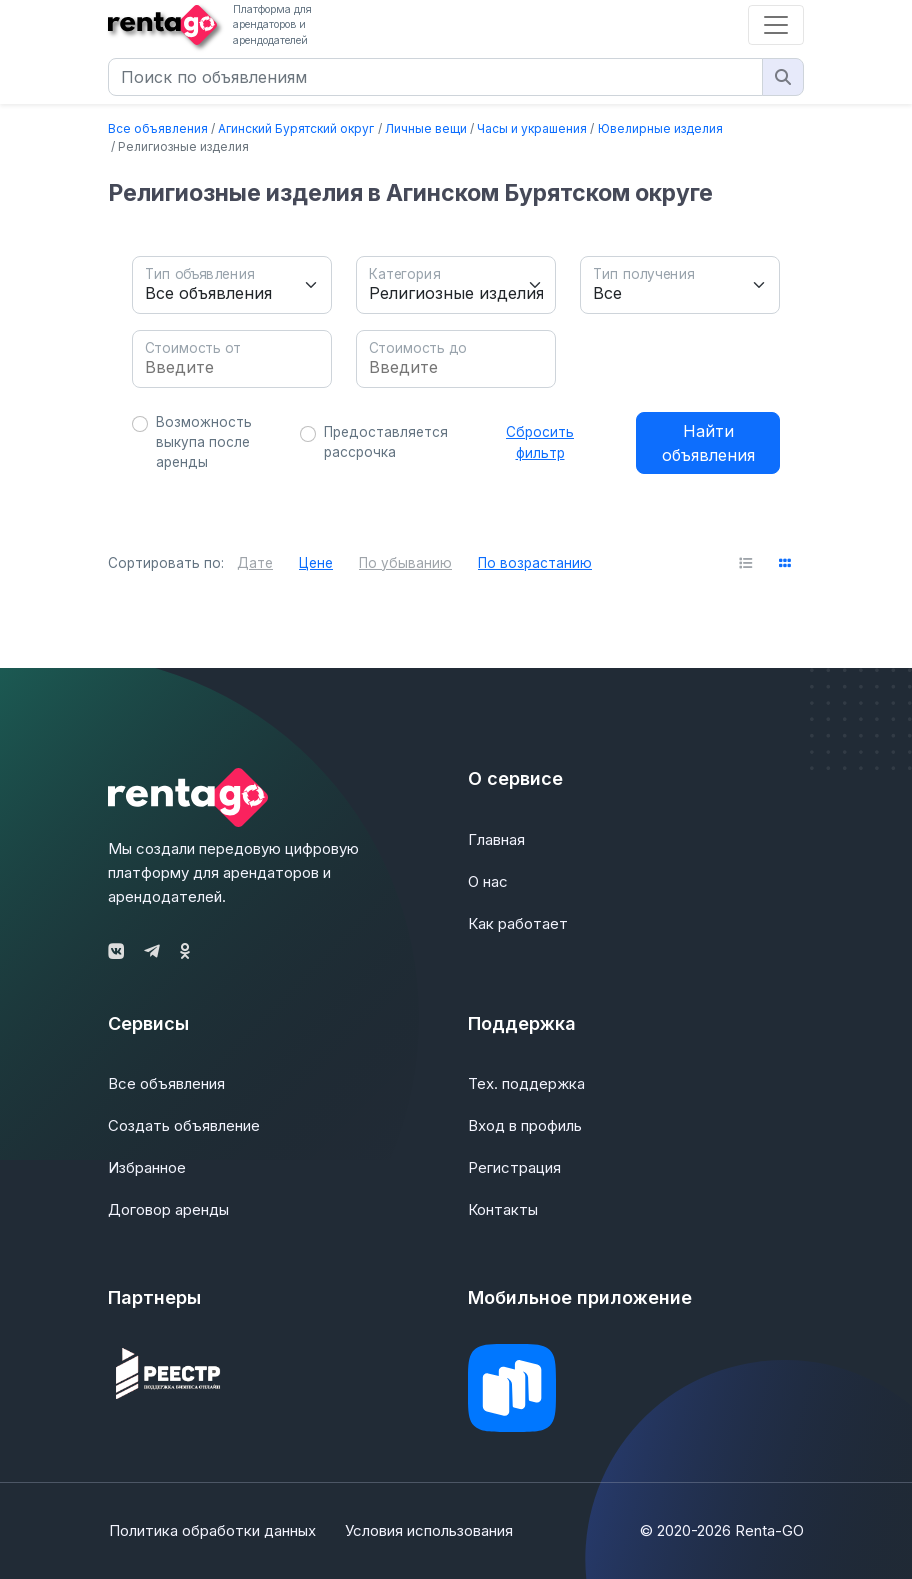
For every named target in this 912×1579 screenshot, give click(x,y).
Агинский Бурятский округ (296, 128)
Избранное (147, 1167)
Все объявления (158, 128)
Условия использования (429, 1530)
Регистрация (514, 1167)
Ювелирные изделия (660, 128)
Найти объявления (708, 443)
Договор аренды (168, 1209)
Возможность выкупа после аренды (204, 442)
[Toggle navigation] (776, 25)
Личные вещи (426, 128)
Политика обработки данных (211, 1530)
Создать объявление (184, 1125)
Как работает (518, 923)
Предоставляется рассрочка (386, 442)
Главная (496, 839)
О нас (488, 881)
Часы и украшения (532, 128)
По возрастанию (535, 563)
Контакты (503, 1209)
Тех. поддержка (526, 1083)
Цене (316, 563)
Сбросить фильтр (540, 442)
